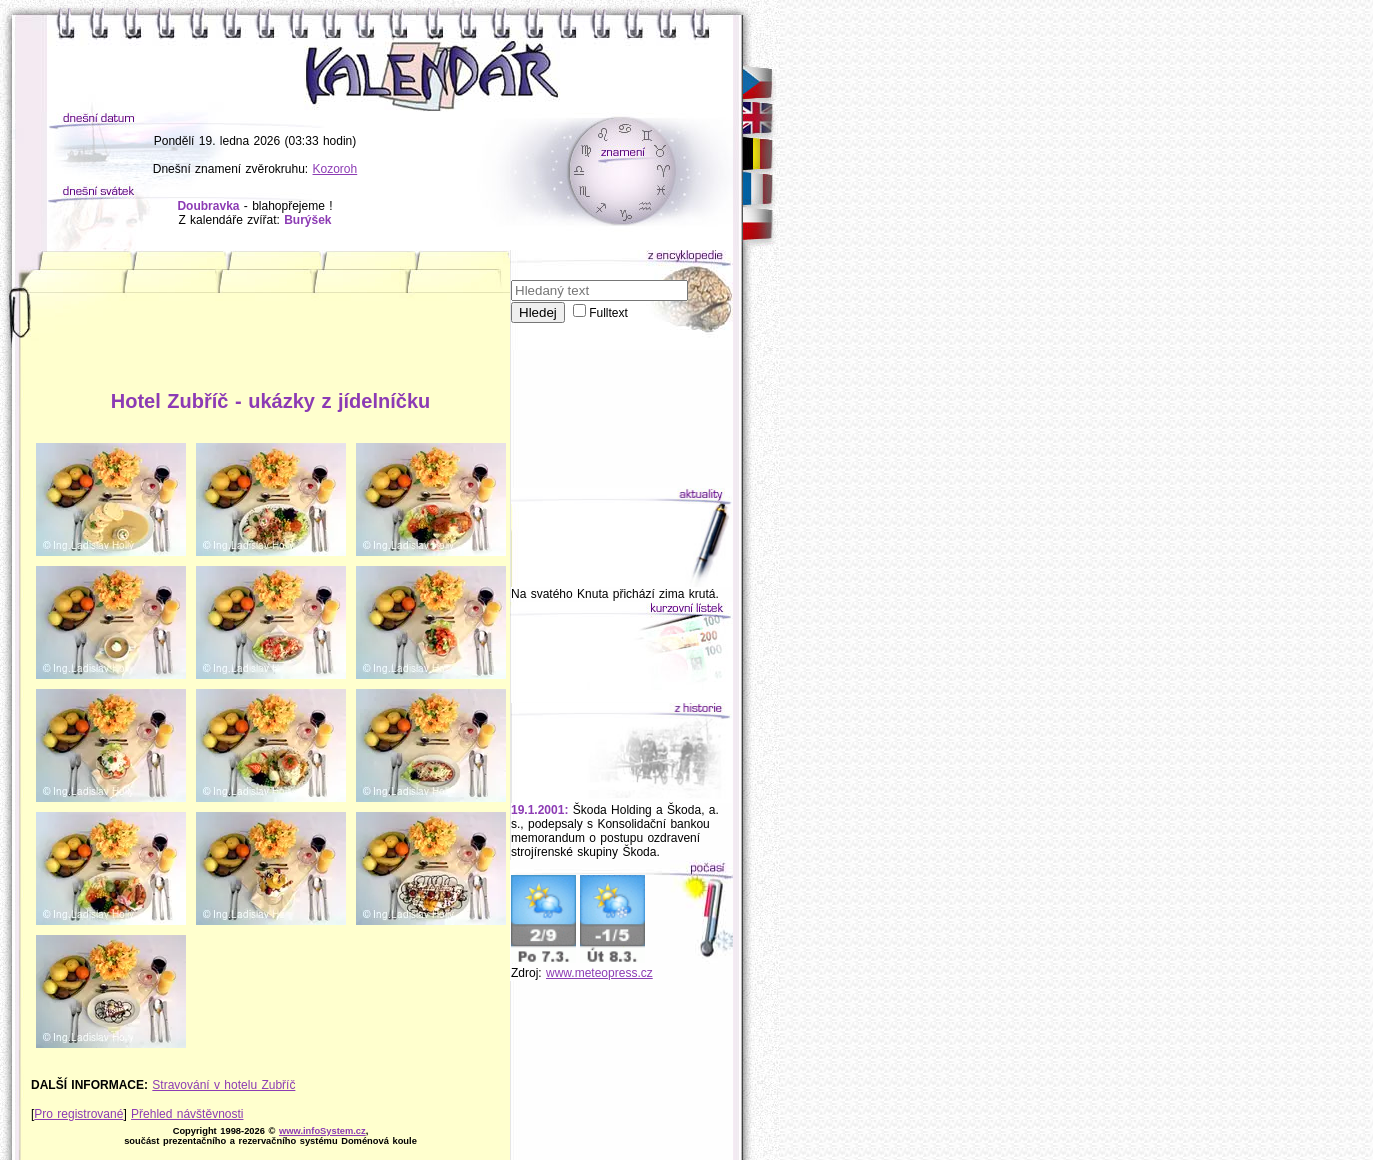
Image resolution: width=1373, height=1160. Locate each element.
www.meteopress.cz (599, 973)
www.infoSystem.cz (322, 1131)
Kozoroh (335, 169)
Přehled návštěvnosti (187, 1114)
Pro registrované (78, 1114)
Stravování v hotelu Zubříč (223, 1085)
